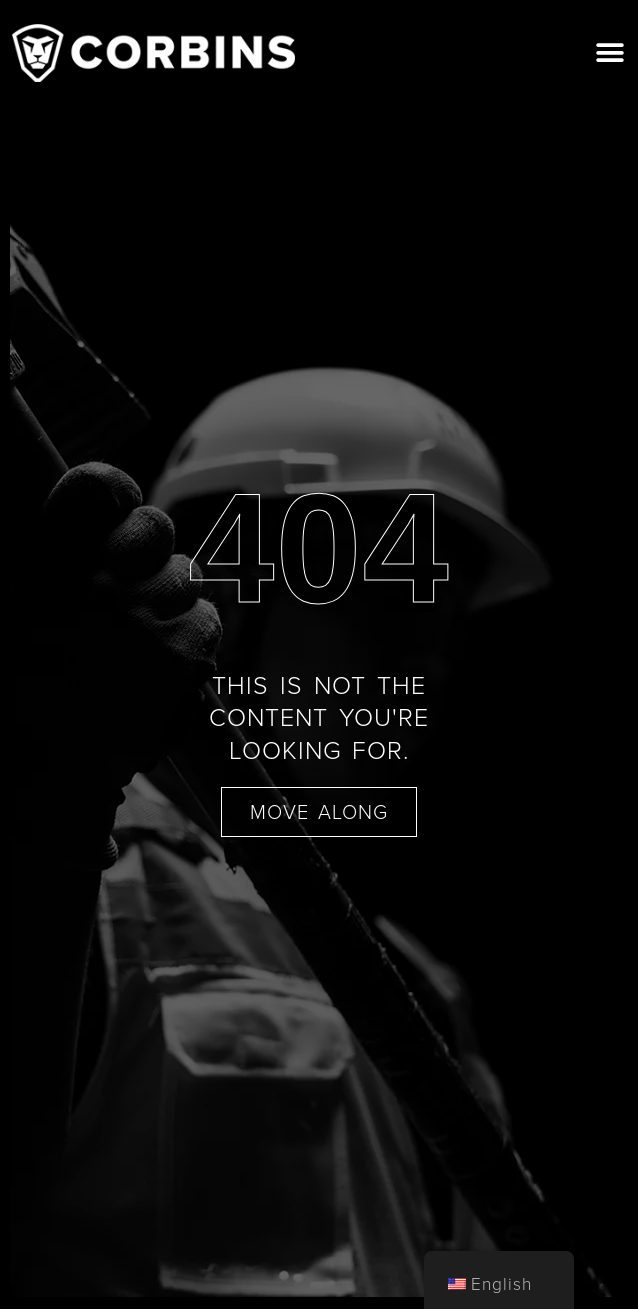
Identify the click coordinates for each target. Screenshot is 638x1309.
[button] (610, 52)
